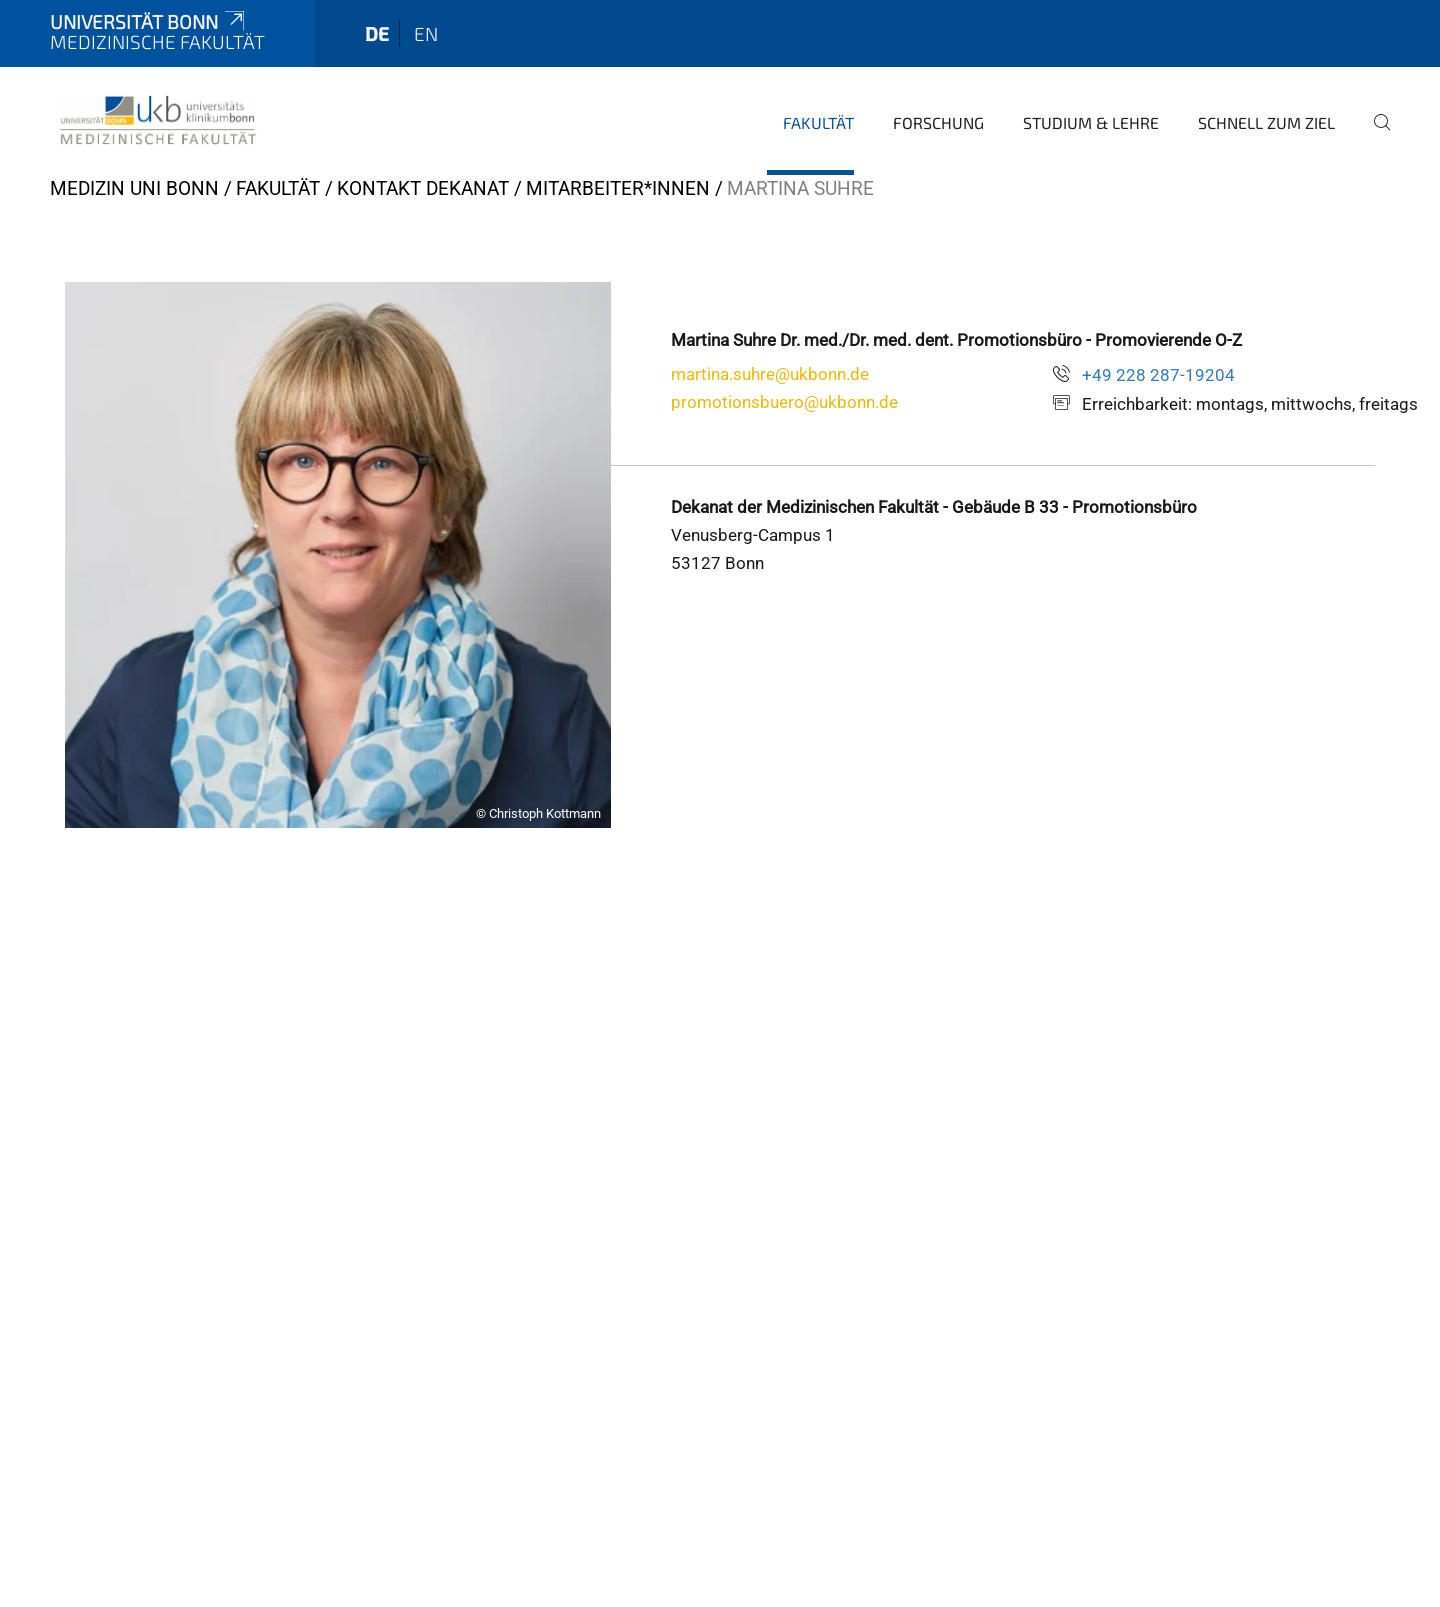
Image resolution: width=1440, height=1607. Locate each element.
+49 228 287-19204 (1158, 375)
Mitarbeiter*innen (618, 188)
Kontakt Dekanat (423, 188)
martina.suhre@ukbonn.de (770, 374)
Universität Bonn (149, 21)
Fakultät (818, 122)
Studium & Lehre (1091, 122)
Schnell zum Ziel (1266, 122)
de (377, 33)
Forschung (938, 122)
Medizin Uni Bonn (134, 188)
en (426, 33)
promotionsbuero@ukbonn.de (784, 402)
